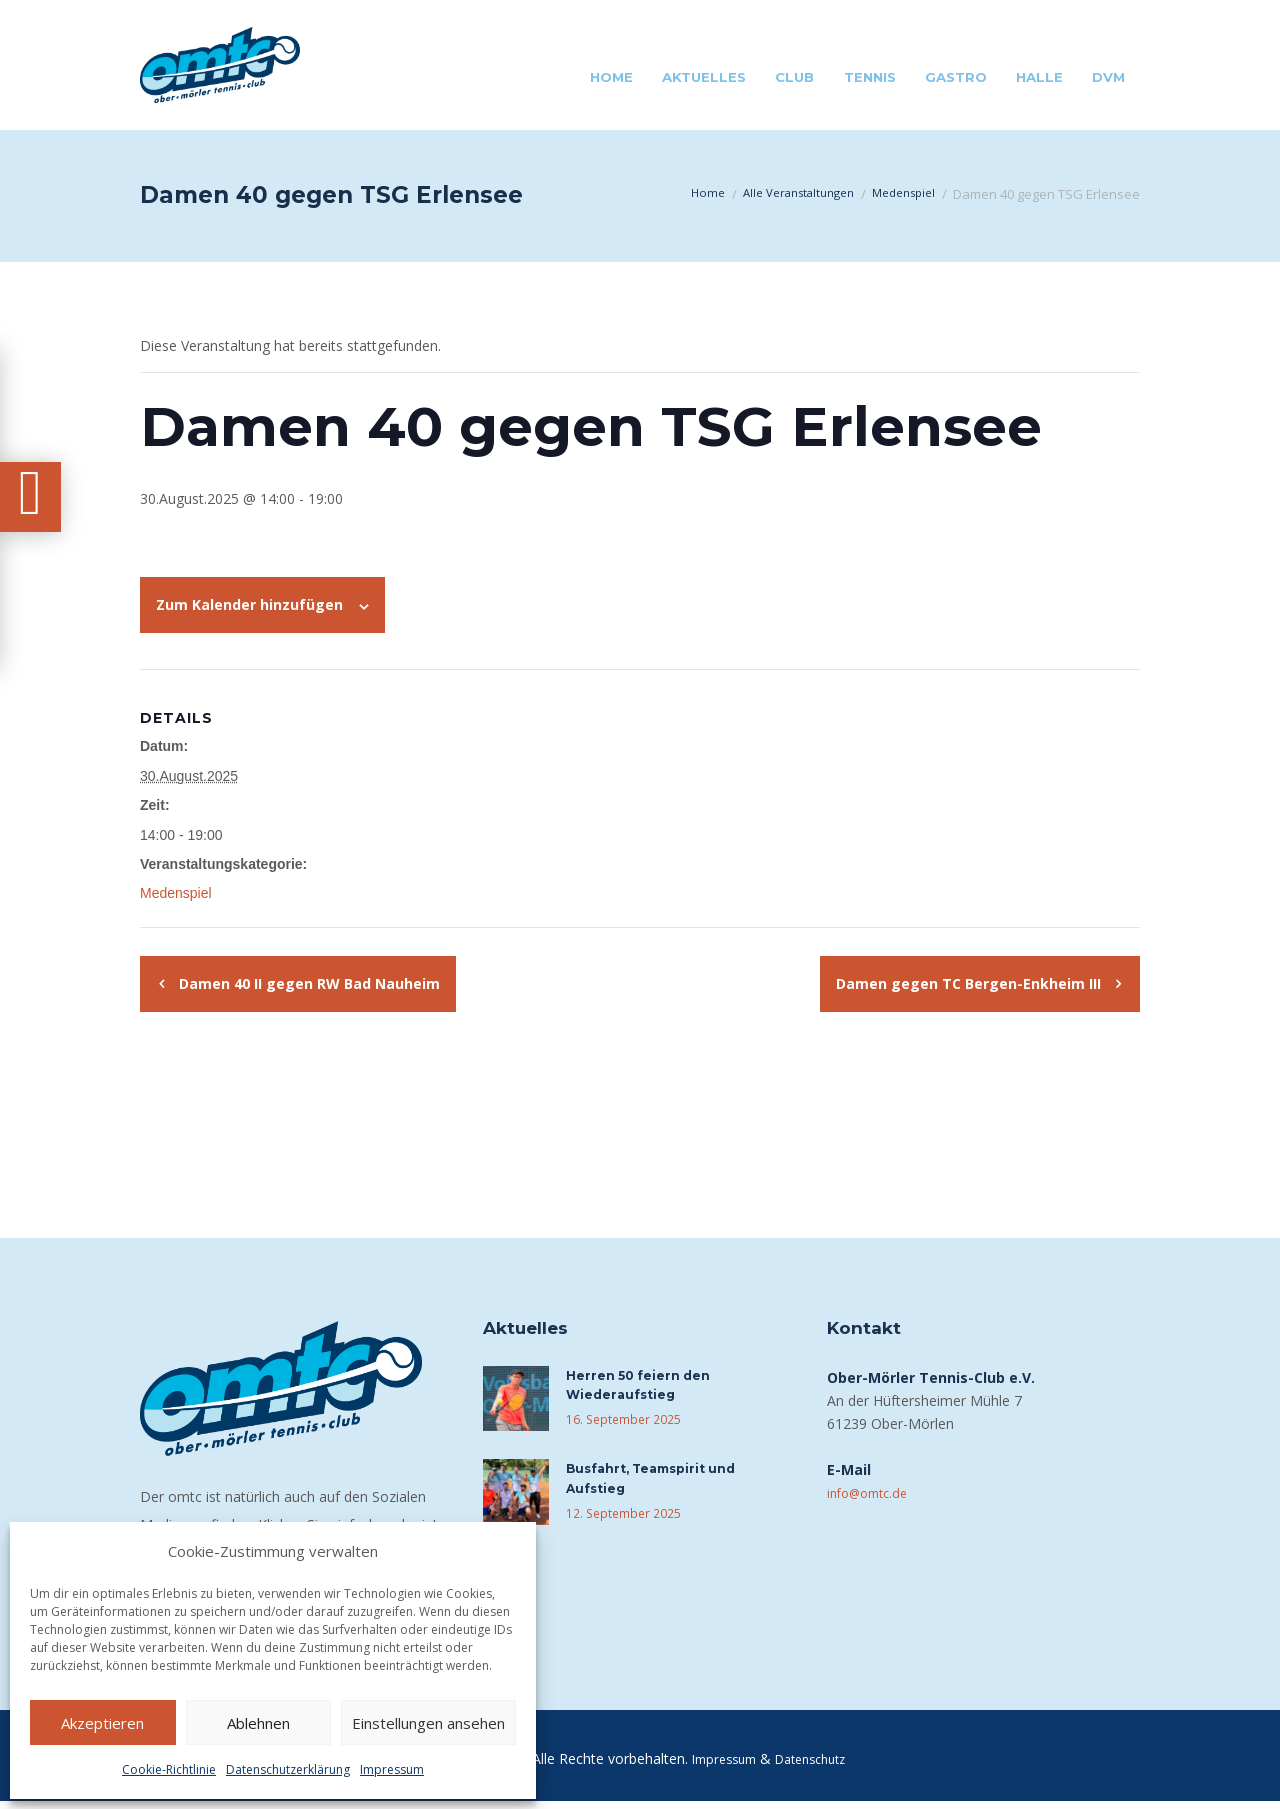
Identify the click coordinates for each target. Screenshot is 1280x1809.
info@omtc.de (872, 1492)
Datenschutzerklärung (288, 1769)
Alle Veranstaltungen (781, 194)
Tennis (870, 77)
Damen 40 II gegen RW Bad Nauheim (307, 983)
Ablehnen (258, 1723)
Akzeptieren (102, 1723)
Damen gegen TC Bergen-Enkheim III (970, 983)
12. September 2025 (618, 1518)
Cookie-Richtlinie (169, 1769)
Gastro (956, 77)
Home (611, 77)
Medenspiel (899, 194)
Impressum (392, 1769)
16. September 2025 (618, 1425)
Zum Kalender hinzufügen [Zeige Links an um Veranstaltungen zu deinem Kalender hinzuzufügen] (249, 604)
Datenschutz (815, 1766)
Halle (1039, 77)
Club (794, 77)
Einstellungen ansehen (428, 1723)
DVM (1108, 77)
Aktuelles (704, 77)
